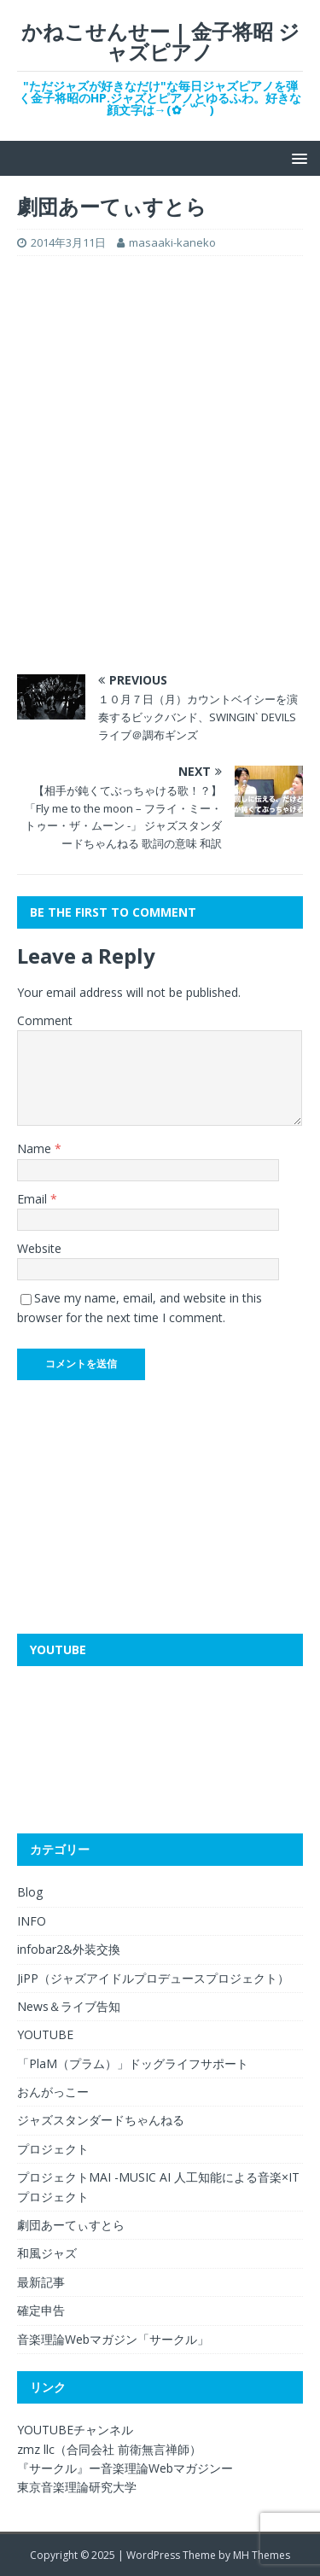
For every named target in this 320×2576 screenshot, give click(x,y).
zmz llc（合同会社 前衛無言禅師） (109, 2449)
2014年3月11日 (68, 242)
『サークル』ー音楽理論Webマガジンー (125, 2468)
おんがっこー (53, 2092)
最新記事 (41, 2282)
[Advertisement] (160, 380)
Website (39, 1248)
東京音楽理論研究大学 (77, 2487)
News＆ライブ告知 (68, 2006)
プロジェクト (53, 2149)
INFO (31, 1921)
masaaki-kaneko (172, 242)
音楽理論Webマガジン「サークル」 (113, 2339)
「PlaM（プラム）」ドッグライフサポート (132, 2063)
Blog (30, 1892)
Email (33, 1199)
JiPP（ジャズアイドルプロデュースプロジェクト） (153, 1978)
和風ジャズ (47, 2253)
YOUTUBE (45, 2034)
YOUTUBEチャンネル (75, 2430)
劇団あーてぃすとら (71, 2225)
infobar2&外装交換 (68, 1949)
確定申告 (41, 2310)
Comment (45, 1020)
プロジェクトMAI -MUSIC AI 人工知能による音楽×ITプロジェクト (158, 2186)
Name (36, 1148)
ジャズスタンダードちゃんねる (100, 2120)
